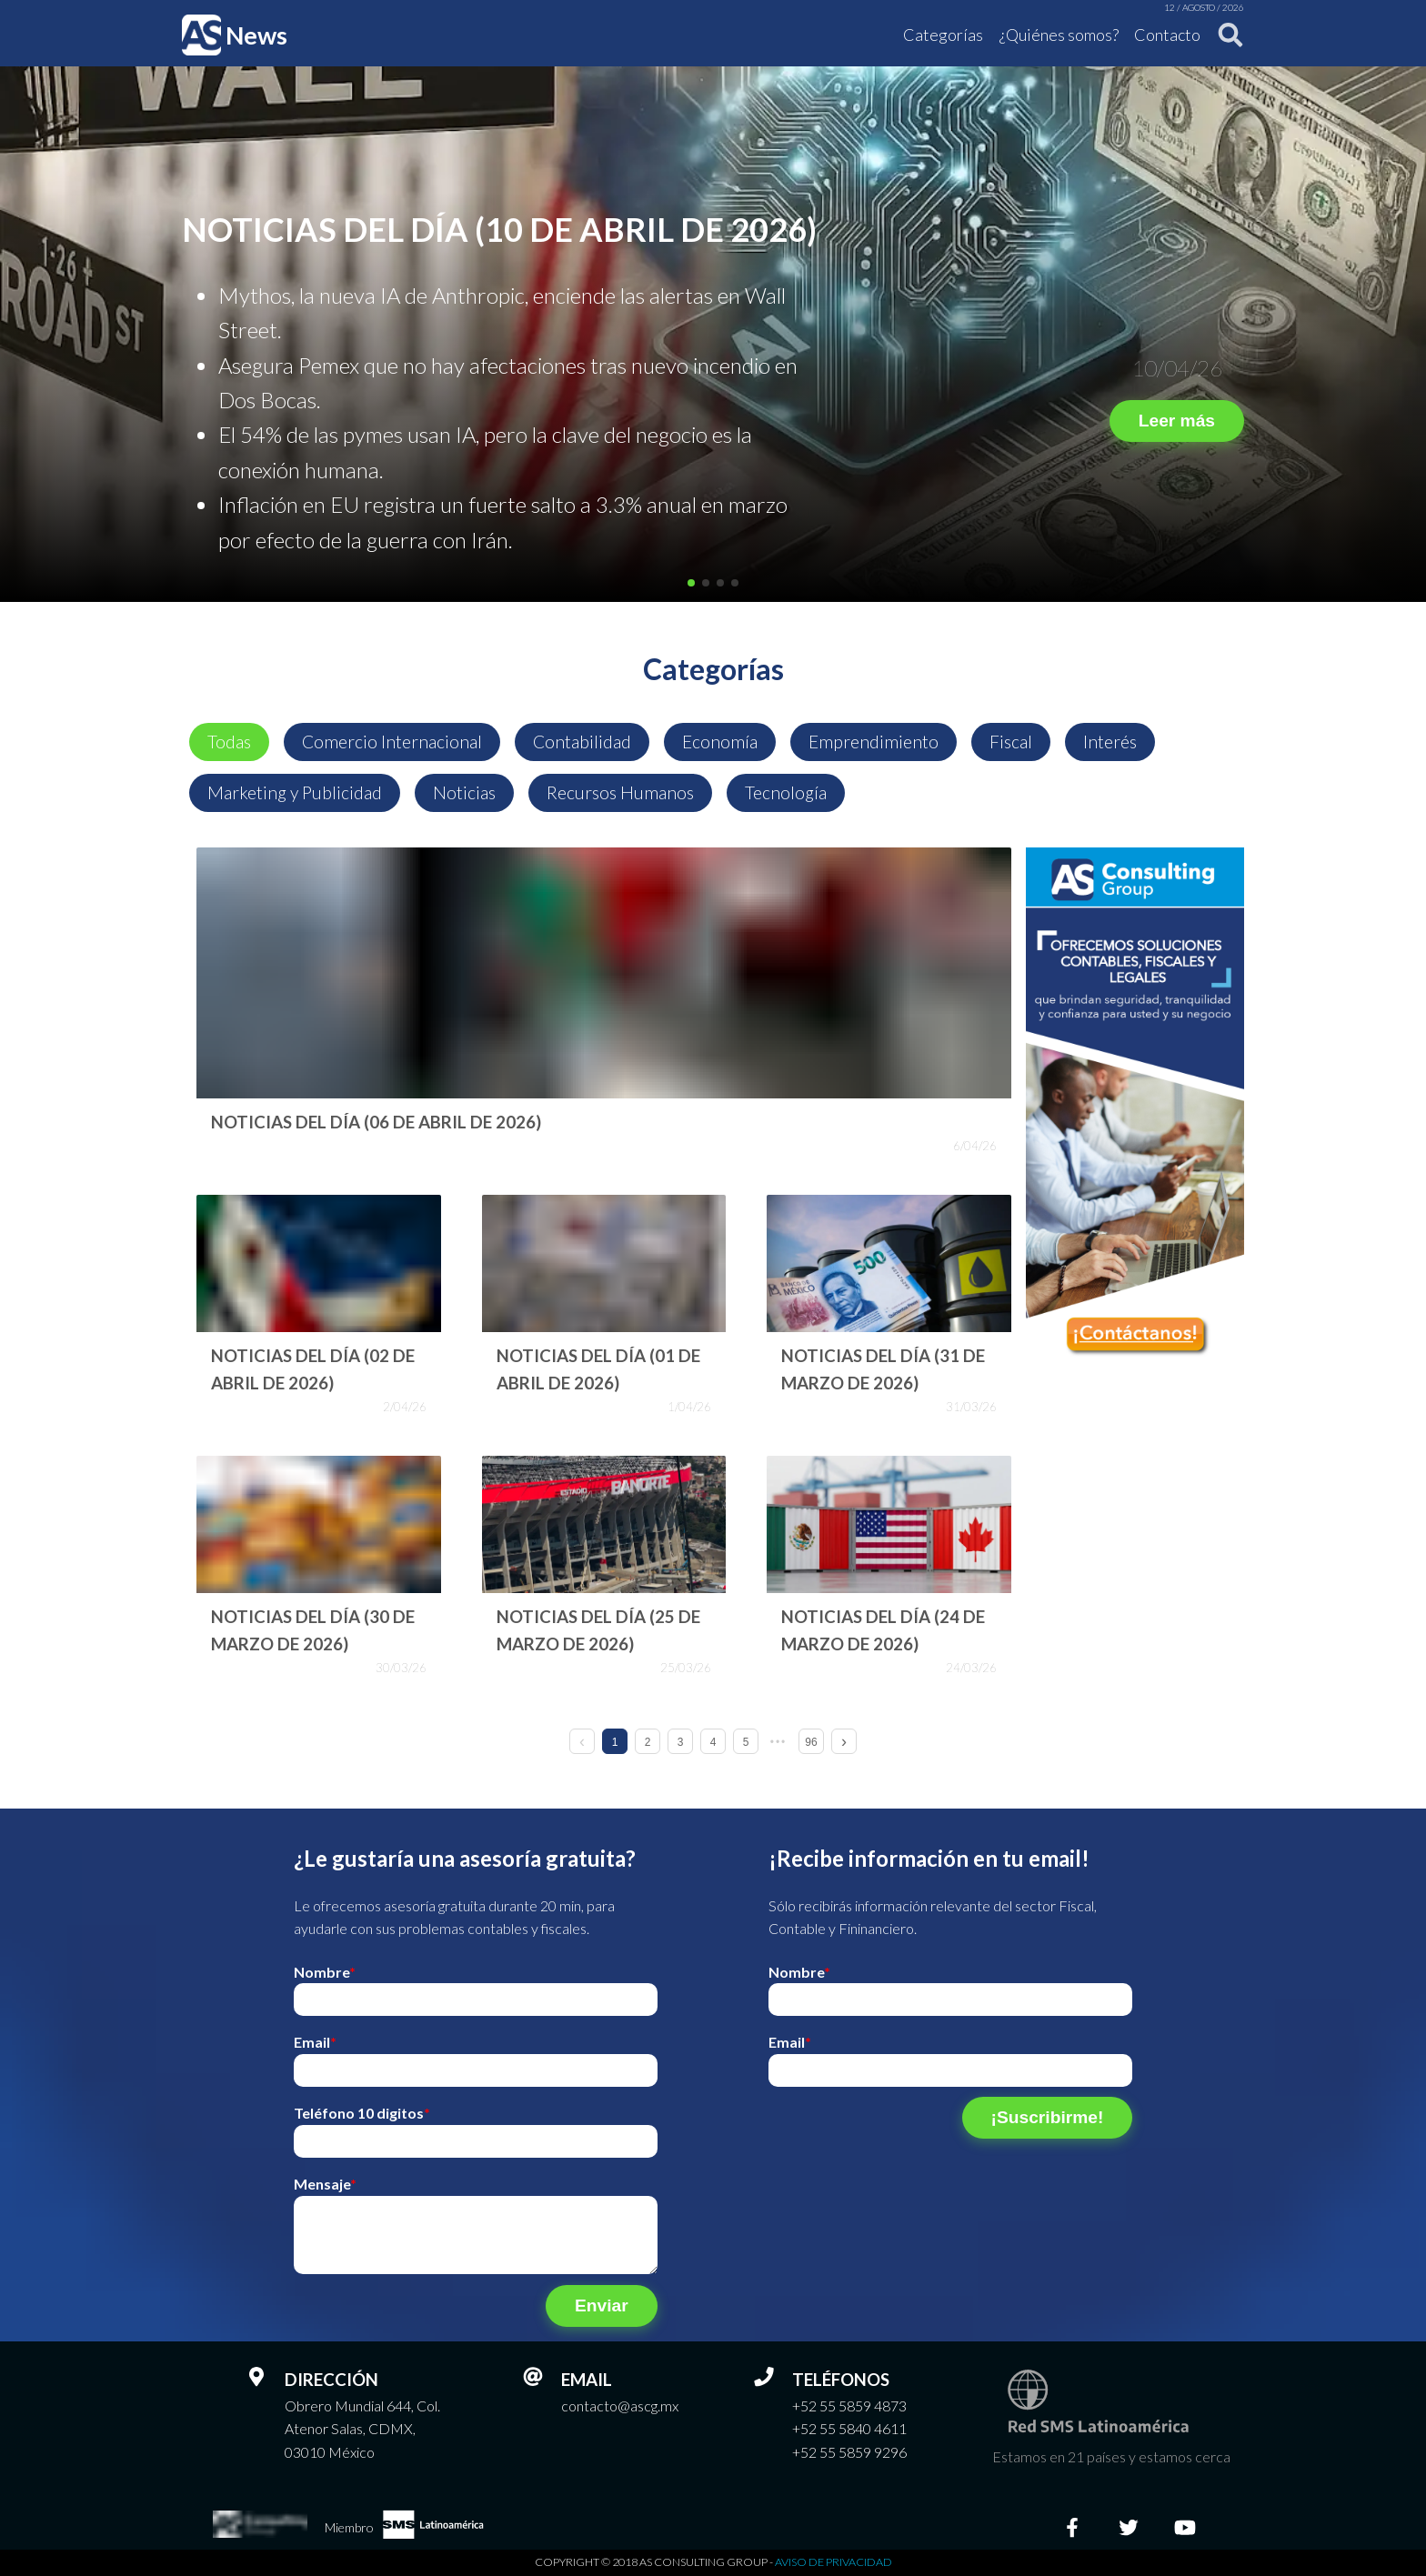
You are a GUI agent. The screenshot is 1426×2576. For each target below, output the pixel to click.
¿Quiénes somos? (1059, 35)
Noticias (464, 792)
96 (811, 1742)
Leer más (1177, 420)
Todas (229, 741)
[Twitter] (1128, 2528)
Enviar (601, 2305)
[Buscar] (1225, 35)
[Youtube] (1185, 2528)
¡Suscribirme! (1047, 2117)
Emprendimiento (873, 741)
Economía (720, 741)
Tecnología (786, 792)
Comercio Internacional (392, 741)
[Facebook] (1072, 2528)
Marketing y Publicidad (294, 792)
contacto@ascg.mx (619, 2405)
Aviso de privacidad (833, 2562)
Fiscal (1010, 741)
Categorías (943, 35)
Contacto (1167, 35)
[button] (691, 582)
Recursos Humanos (620, 792)
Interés (1110, 741)
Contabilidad (582, 741)
